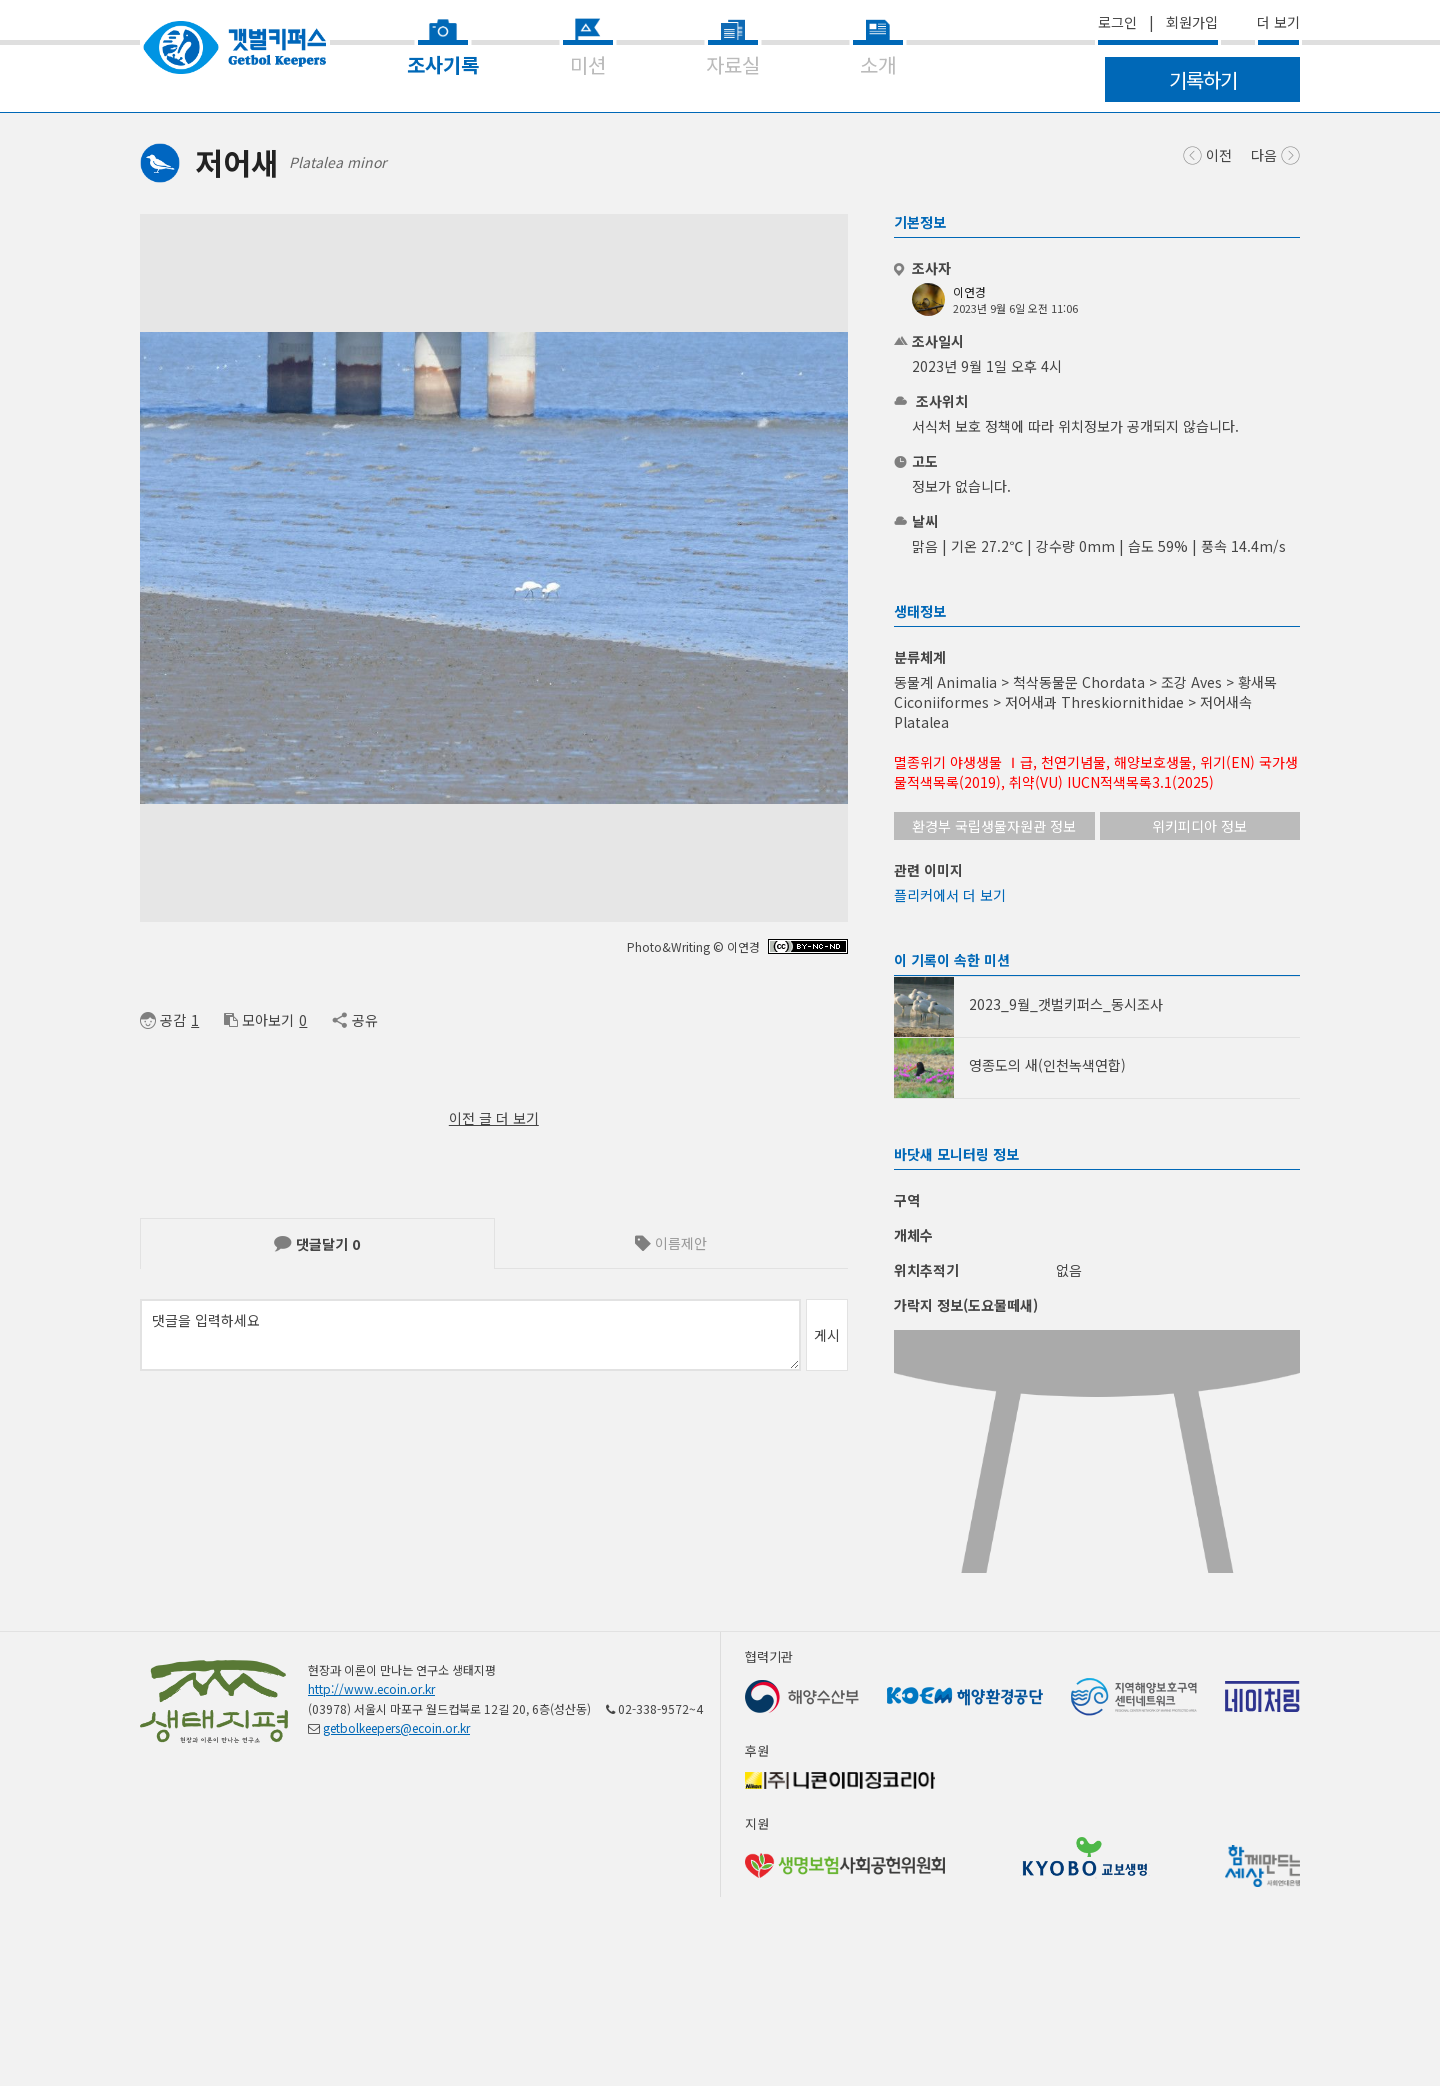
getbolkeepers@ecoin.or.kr (396, 1786)
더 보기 (1278, 22)
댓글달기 (317, 1244)
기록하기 (1203, 79)
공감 (163, 1020)
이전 (1207, 153)
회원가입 (1192, 22)
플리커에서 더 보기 (950, 895)
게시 (827, 1335)
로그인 (1117, 22)
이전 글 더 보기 (494, 1118)
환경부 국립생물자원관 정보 (994, 826)
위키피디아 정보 (1199, 826)
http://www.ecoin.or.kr (371, 1747)
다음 (1275, 153)
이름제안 (671, 1243)
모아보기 (259, 1020)
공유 (354, 1020)
